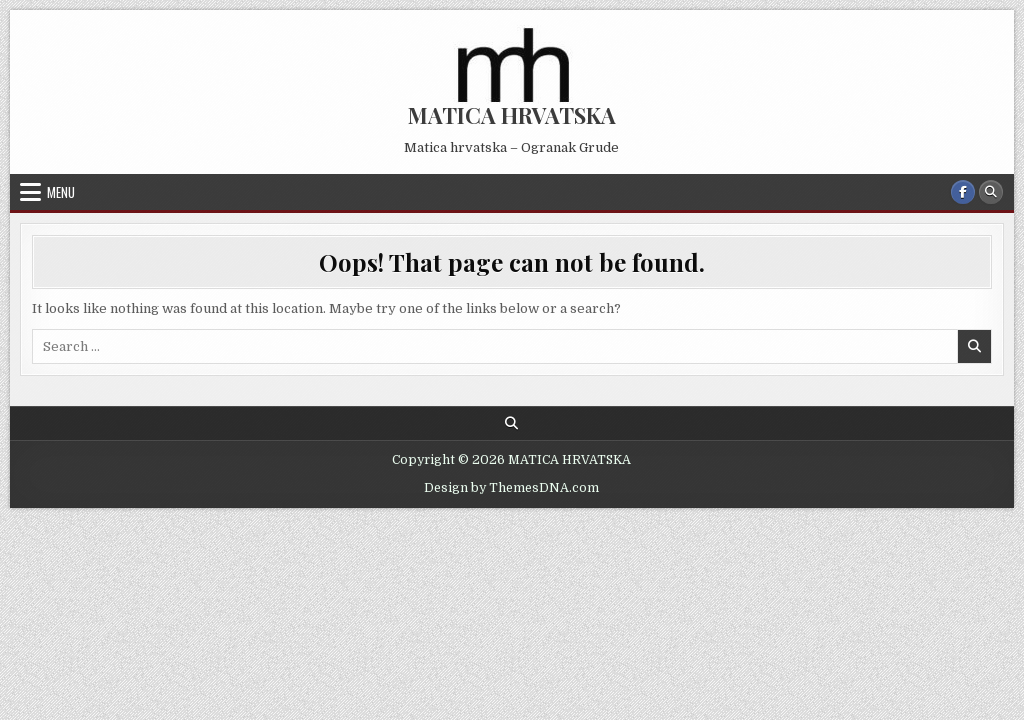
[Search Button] (991, 192)
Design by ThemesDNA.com (511, 488)
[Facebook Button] (963, 192)
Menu (61, 192)
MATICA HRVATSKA (512, 115)
